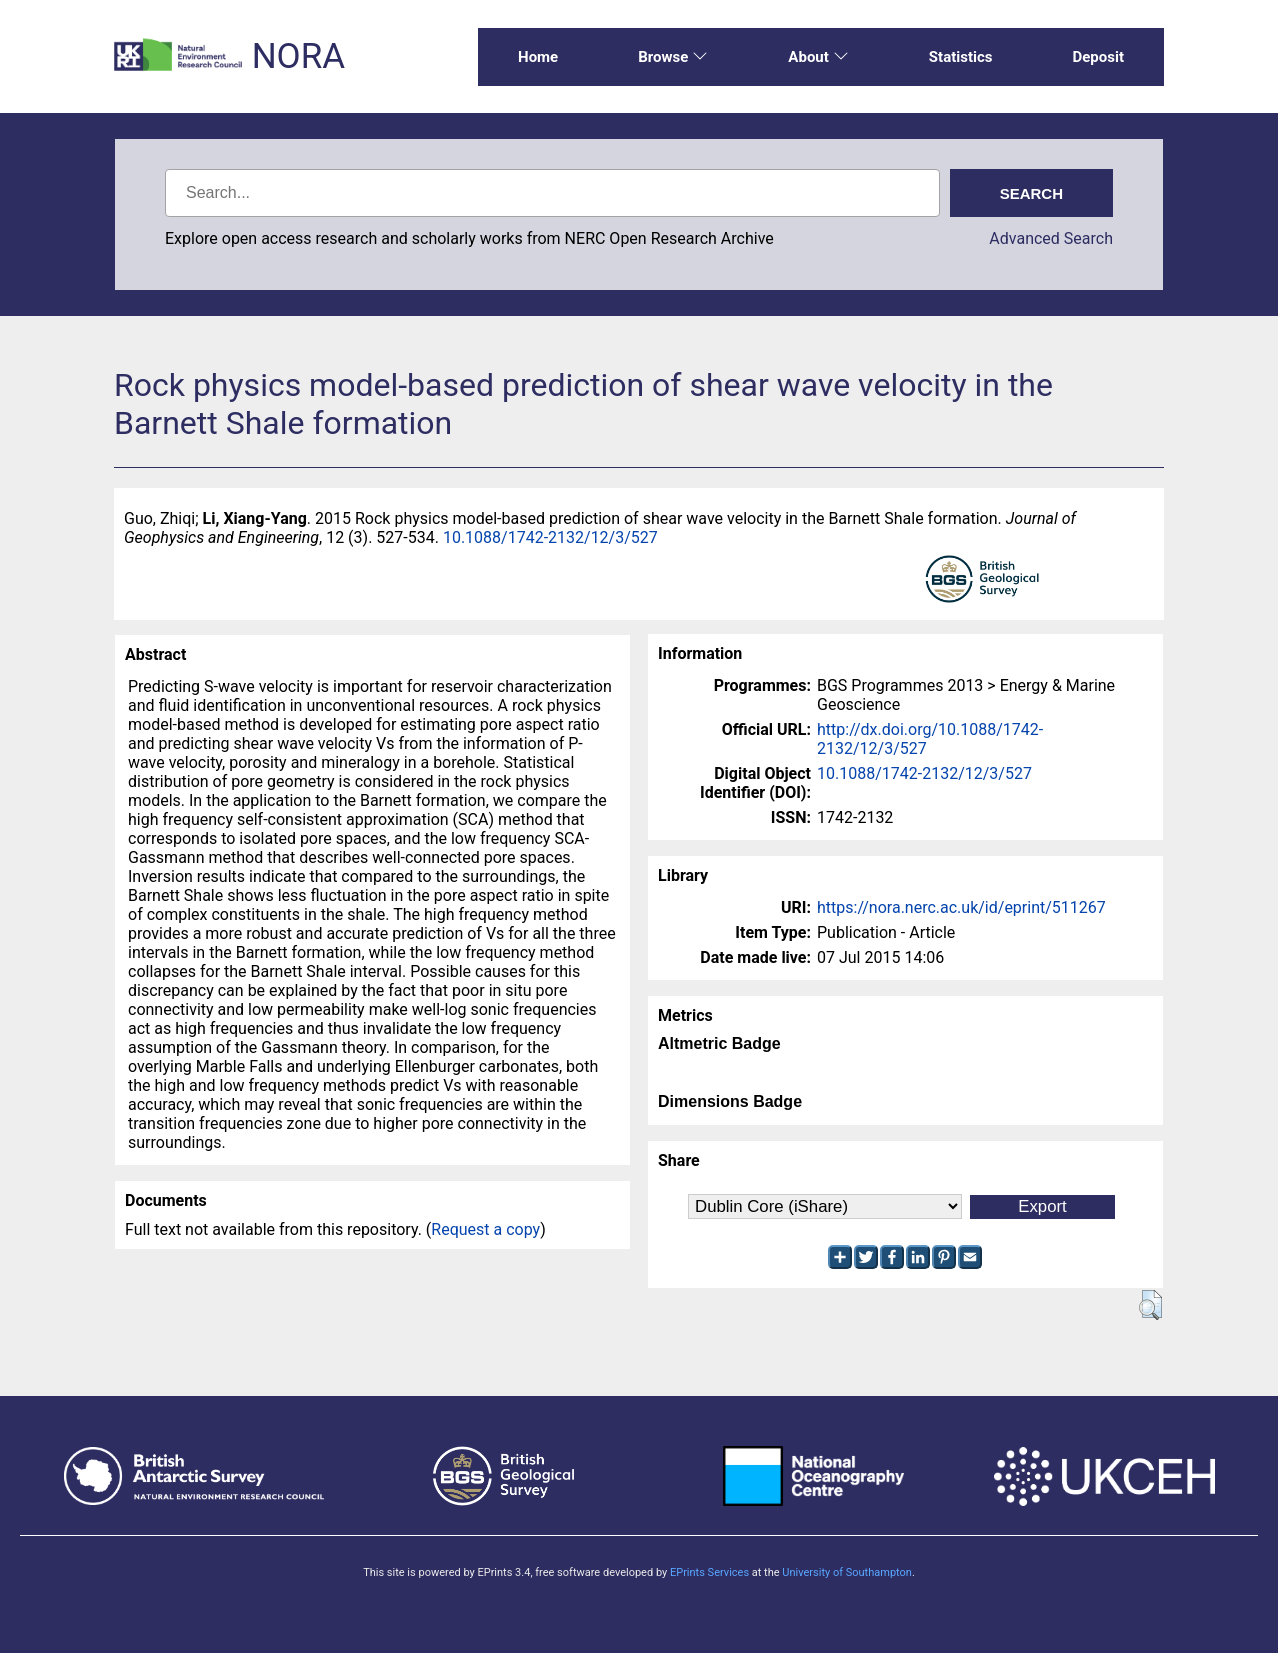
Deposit (1098, 57)
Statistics (961, 57)
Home (538, 57)
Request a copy (485, 1229)
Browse (673, 57)
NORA (298, 56)
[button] (1150, 1305)
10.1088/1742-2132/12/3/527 (550, 537)
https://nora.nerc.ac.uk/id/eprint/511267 (961, 907)
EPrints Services (709, 1572)
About (818, 57)
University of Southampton (847, 1572)
